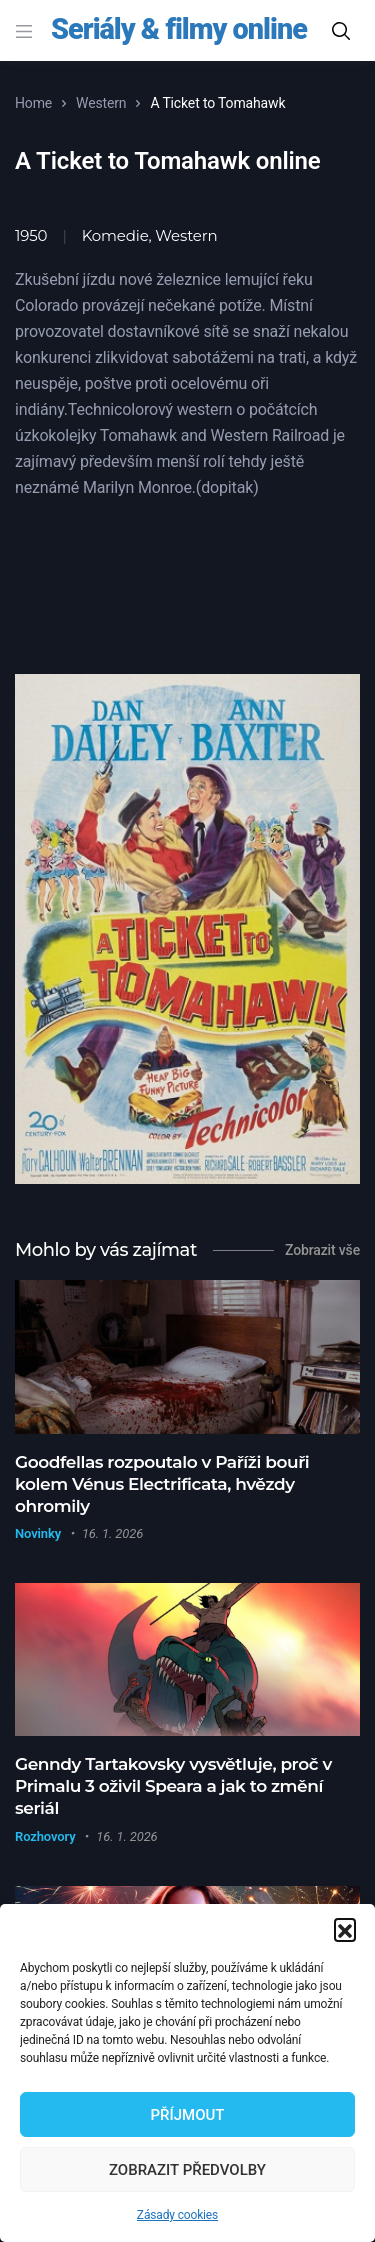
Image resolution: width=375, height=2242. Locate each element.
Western (101, 103)
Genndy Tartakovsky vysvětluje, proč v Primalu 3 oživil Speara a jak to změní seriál (173, 1786)
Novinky (38, 1533)
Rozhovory (45, 1836)
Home (33, 103)
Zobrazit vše (322, 1250)
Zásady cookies (177, 2215)
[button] (345, 1929)
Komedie (115, 235)
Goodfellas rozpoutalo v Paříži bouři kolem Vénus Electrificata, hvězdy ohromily (162, 1484)
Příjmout (187, 2115)
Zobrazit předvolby (187, 2170)
